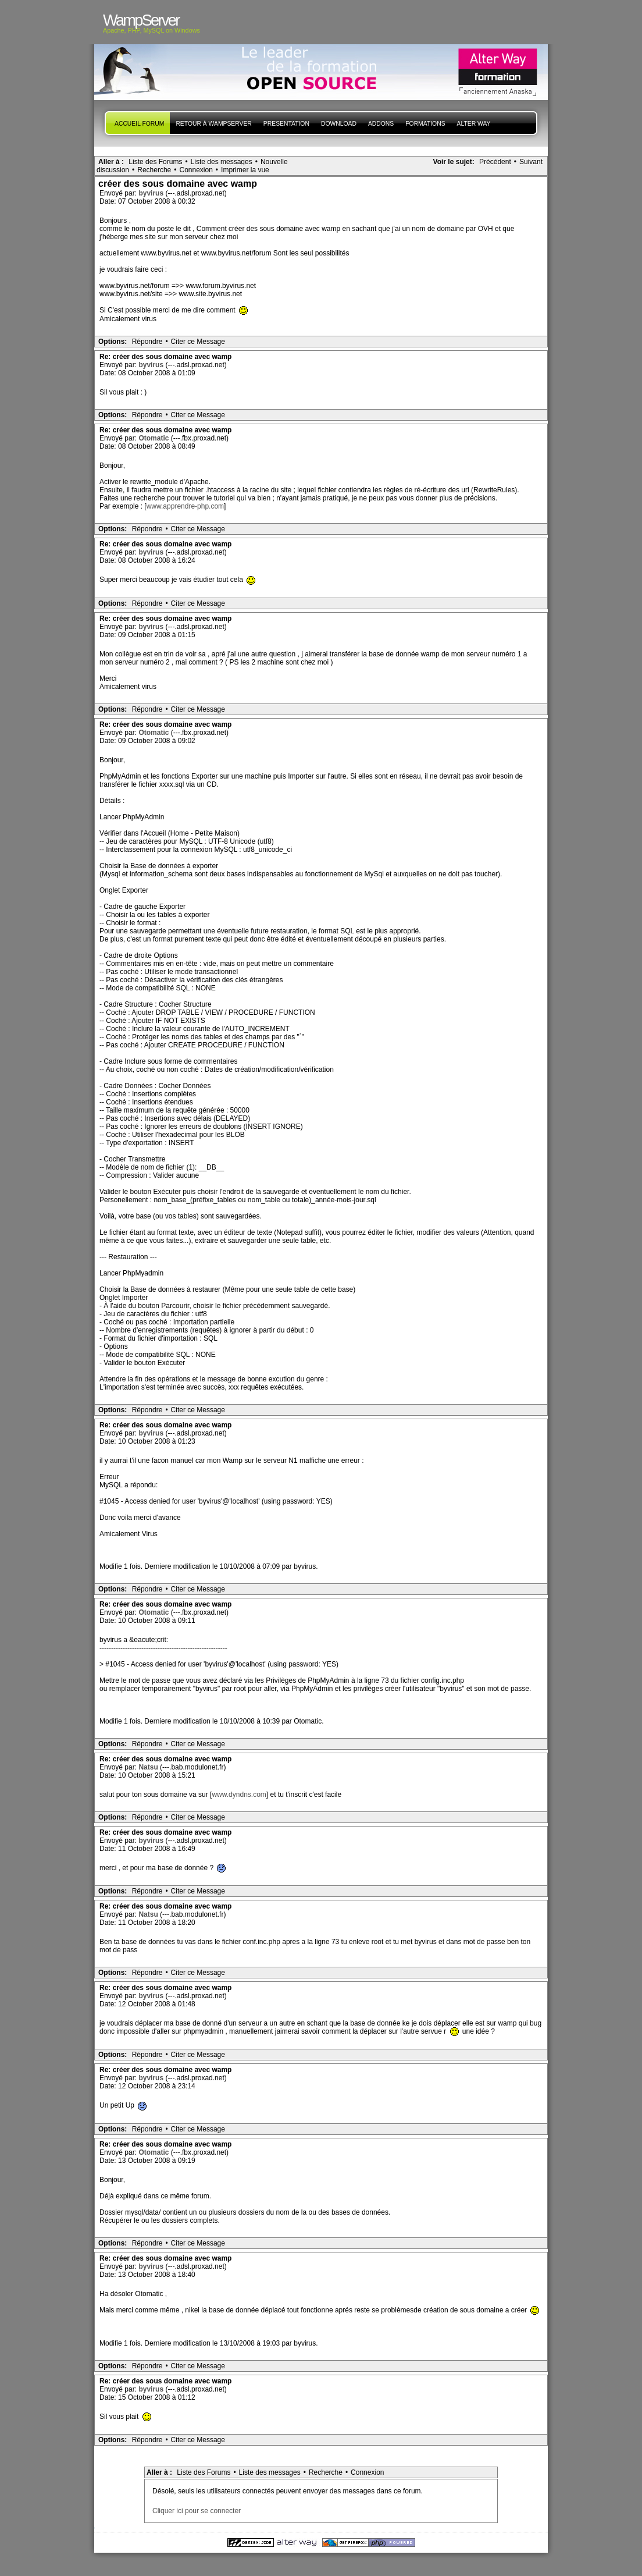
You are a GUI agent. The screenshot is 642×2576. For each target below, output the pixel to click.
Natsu (149, 1767)
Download (338, 123)
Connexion (195, 170)
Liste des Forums (155, 162)
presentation (286, 123)
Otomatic (154, 438)
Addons (381, 123)
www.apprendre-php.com (185, 506)
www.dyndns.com (239, 1794)
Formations (425, 123)
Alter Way (474, 123)
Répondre (147, 341)
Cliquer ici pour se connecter (196, 2511)
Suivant (531, 162)
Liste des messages (221, 162)
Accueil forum (139, 123)
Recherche (154, 170)
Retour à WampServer (213, 123)
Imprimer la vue (245, 170)
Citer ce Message (198, 341)
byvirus (151, 193)
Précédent (495, 162)
